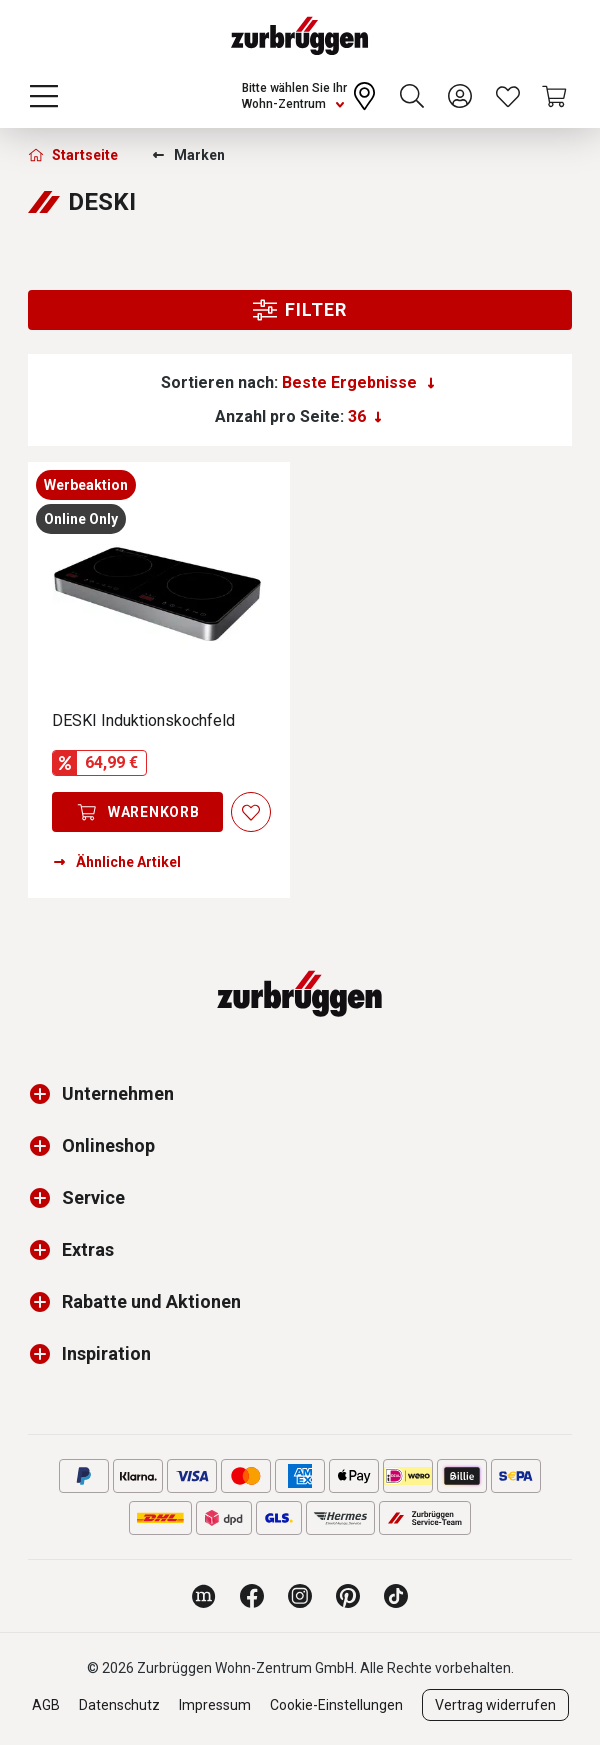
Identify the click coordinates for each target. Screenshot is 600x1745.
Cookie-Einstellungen (336, 1705)
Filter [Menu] (299, 310)
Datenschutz (119, 1705)
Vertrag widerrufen (495, 1705)
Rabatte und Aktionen (151, 1301)
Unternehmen (118, 1093)
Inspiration (106, 1353)
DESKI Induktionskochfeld (143, 720)
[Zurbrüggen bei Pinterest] (348, 1596)
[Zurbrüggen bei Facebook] (252, 1596)
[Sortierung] (358, 383)
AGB (46, 1705)
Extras (88, 1249)
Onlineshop (108, 1145)
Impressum (215, 1705)
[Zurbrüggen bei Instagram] (300, 1596)
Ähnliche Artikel (116, 862)
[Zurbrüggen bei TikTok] (396, 1596)
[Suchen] (412, 96)
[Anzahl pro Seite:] (365, 417)
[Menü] (44, 96)
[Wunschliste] (508, 96)
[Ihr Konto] (460, 96)
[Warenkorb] (556, 96)
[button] (45, 1094)
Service (93, 1197)
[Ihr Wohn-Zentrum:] (311, 96)
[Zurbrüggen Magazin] (204, 1596)
